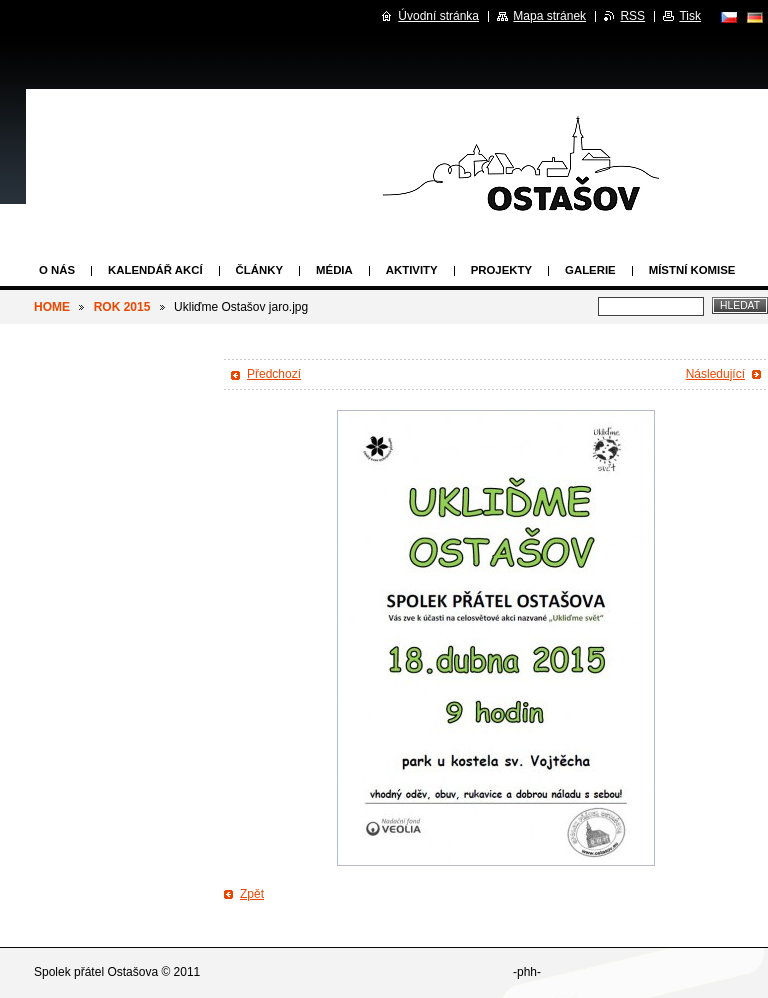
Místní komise (692, 270)
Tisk (690, 16)
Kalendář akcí (155, 270)
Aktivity (412, 270)
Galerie (590, 270)
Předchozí (274, 374)
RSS (632, 16)
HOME (52, 307)
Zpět (252, 894)
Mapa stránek (549, 16)
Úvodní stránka (438, 16)
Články (259, 270)
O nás (57, 270)
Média (334, 270)
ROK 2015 (122, 307)
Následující (715, 374)
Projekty (501, 270)
